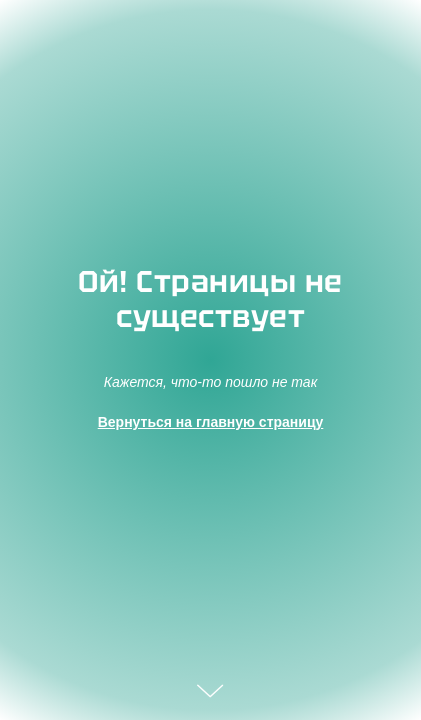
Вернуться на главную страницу (211, 422)
